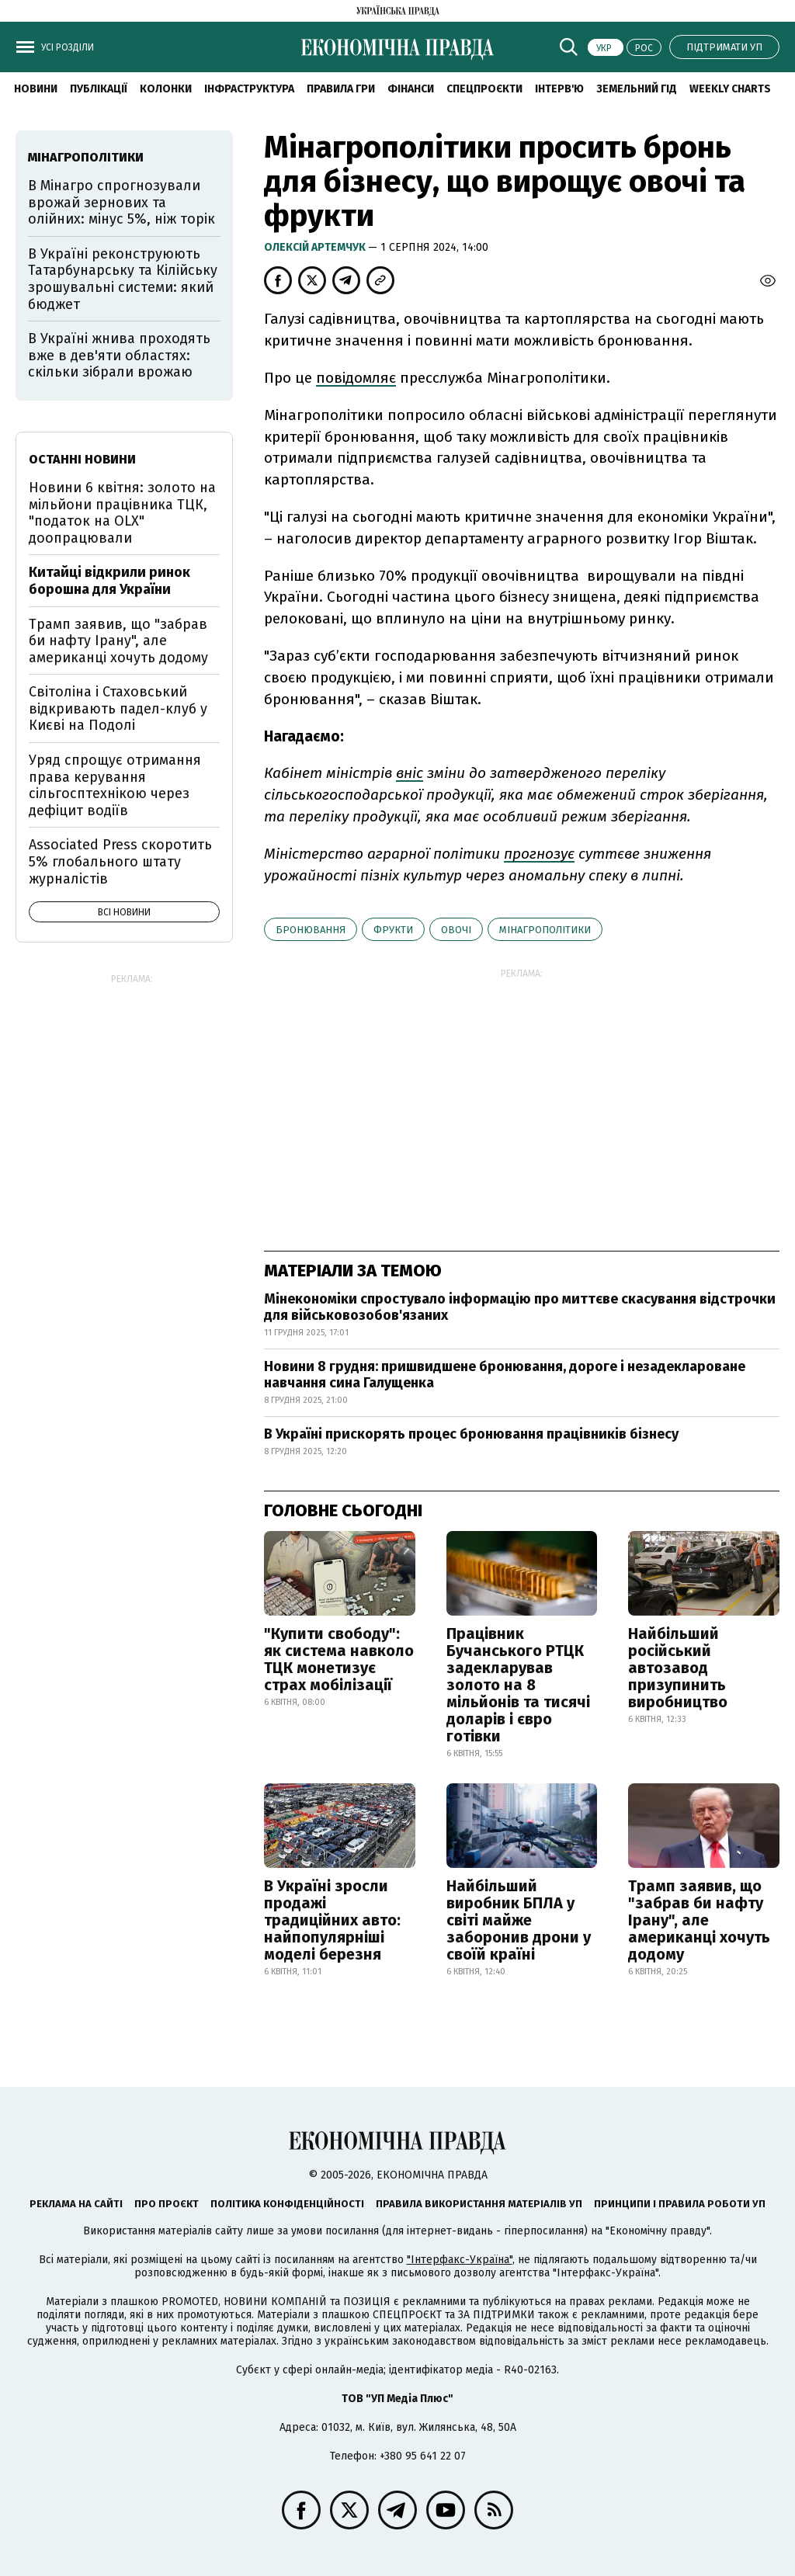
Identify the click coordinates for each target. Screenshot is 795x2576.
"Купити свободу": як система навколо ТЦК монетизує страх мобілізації (339, 1659)
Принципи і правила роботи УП (679, 2204)
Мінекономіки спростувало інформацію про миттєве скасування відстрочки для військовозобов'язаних (520, 1307)
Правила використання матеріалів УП (479, 2204)
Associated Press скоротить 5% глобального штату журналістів (120, 861)
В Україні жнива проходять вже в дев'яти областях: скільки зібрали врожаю (119, 355)
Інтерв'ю (559, 88)
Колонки (166, 88)
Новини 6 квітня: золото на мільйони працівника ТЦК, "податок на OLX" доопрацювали (122, 513)
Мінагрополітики (545, 930)
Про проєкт (166, 2204)
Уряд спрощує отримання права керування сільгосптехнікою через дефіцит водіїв (115, 785)
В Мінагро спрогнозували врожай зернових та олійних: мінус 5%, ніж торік (121, 202)
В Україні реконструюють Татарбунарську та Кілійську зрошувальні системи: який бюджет (122, 279)
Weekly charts (730, 88)
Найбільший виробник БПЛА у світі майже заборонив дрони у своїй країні (518, 1919)
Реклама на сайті (76, 2204)
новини (35, 88)
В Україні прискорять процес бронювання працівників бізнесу (471, 1433)
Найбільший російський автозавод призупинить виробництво (677, 1667)
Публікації (98, 88)
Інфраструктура (249, 88)
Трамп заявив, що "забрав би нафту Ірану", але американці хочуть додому (699, 1919)
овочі (456, 930)
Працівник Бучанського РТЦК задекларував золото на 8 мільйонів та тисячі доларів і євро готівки (518, 1684)
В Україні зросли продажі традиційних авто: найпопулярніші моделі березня (332, 1919)
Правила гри (341, 88)
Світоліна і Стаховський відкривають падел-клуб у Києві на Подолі (118, 708)
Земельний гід (636, 88)
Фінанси (410, 88)
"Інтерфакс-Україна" (459, 2259)
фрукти (393, 930)
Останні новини (82, 459)
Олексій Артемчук (316, 247)
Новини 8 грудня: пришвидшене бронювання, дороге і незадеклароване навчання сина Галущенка (504, 1375)
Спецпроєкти (484, 88)
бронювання (310, 930)
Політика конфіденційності (287, 2204)
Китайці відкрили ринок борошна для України (109, 581)
